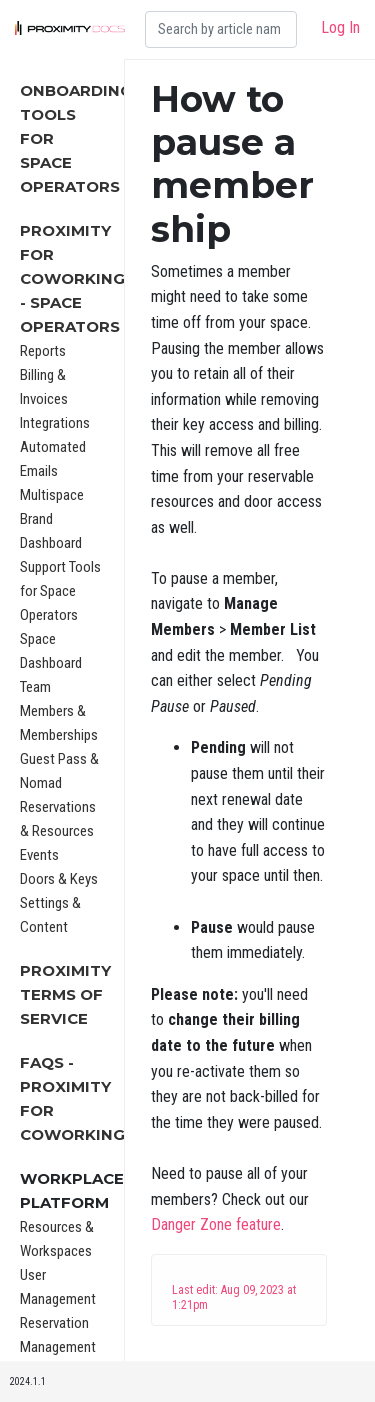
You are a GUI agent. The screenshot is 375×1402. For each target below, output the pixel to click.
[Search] (221, 29)
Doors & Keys (59, 879)
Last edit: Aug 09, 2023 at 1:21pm (234, 1297)
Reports (43, 351)
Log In (340, 27)
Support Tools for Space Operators (60, 591)
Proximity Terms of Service (65, 994)
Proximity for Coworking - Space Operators (72, 278)
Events (39, 855)
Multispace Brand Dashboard (52, 519)
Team (35, 687)
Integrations (55, 423)
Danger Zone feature (216, 1224)
